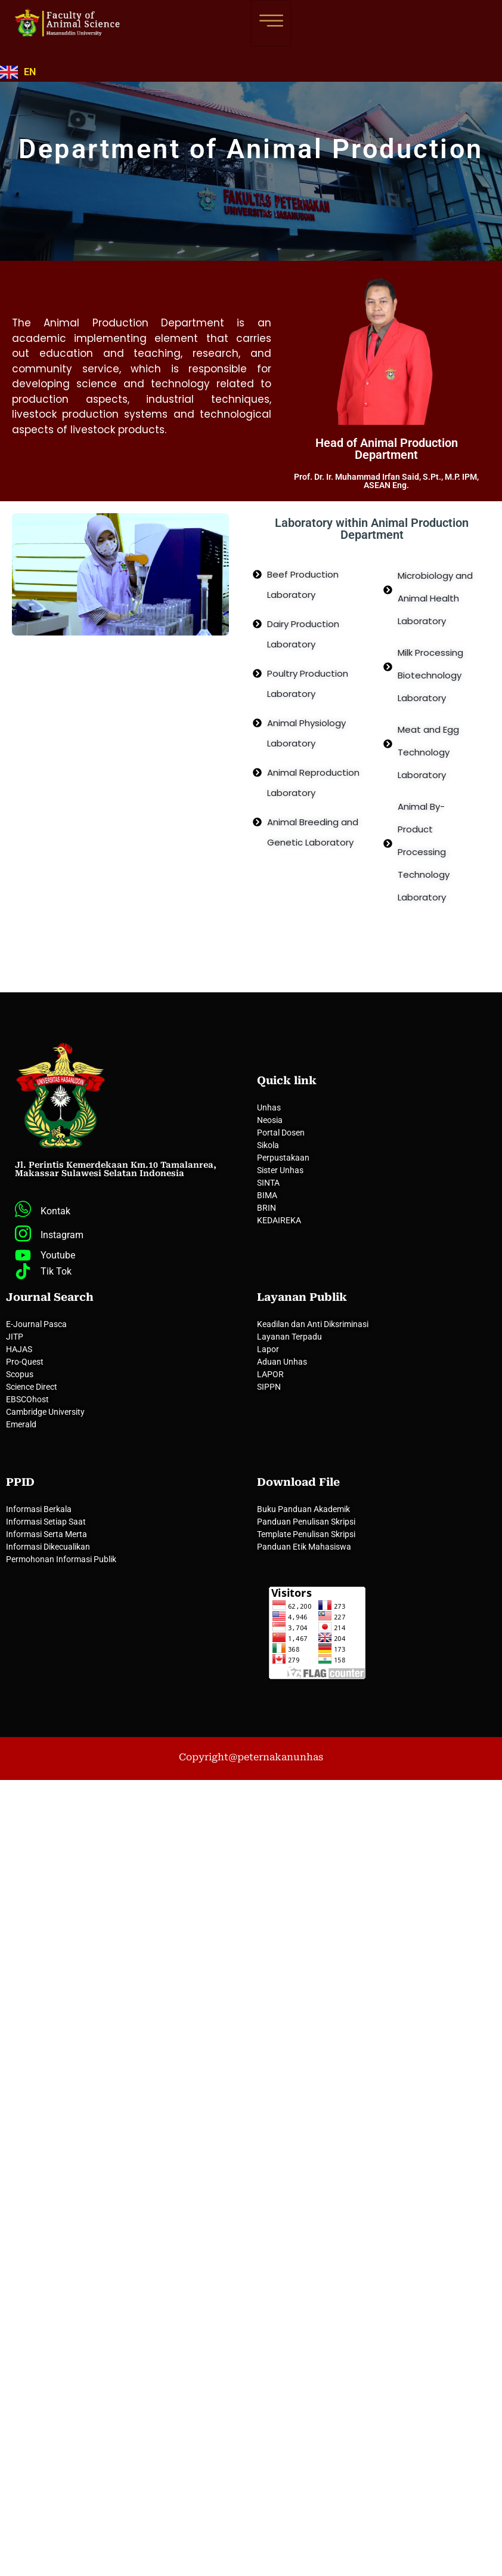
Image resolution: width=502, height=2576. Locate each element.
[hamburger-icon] (271, 23)
